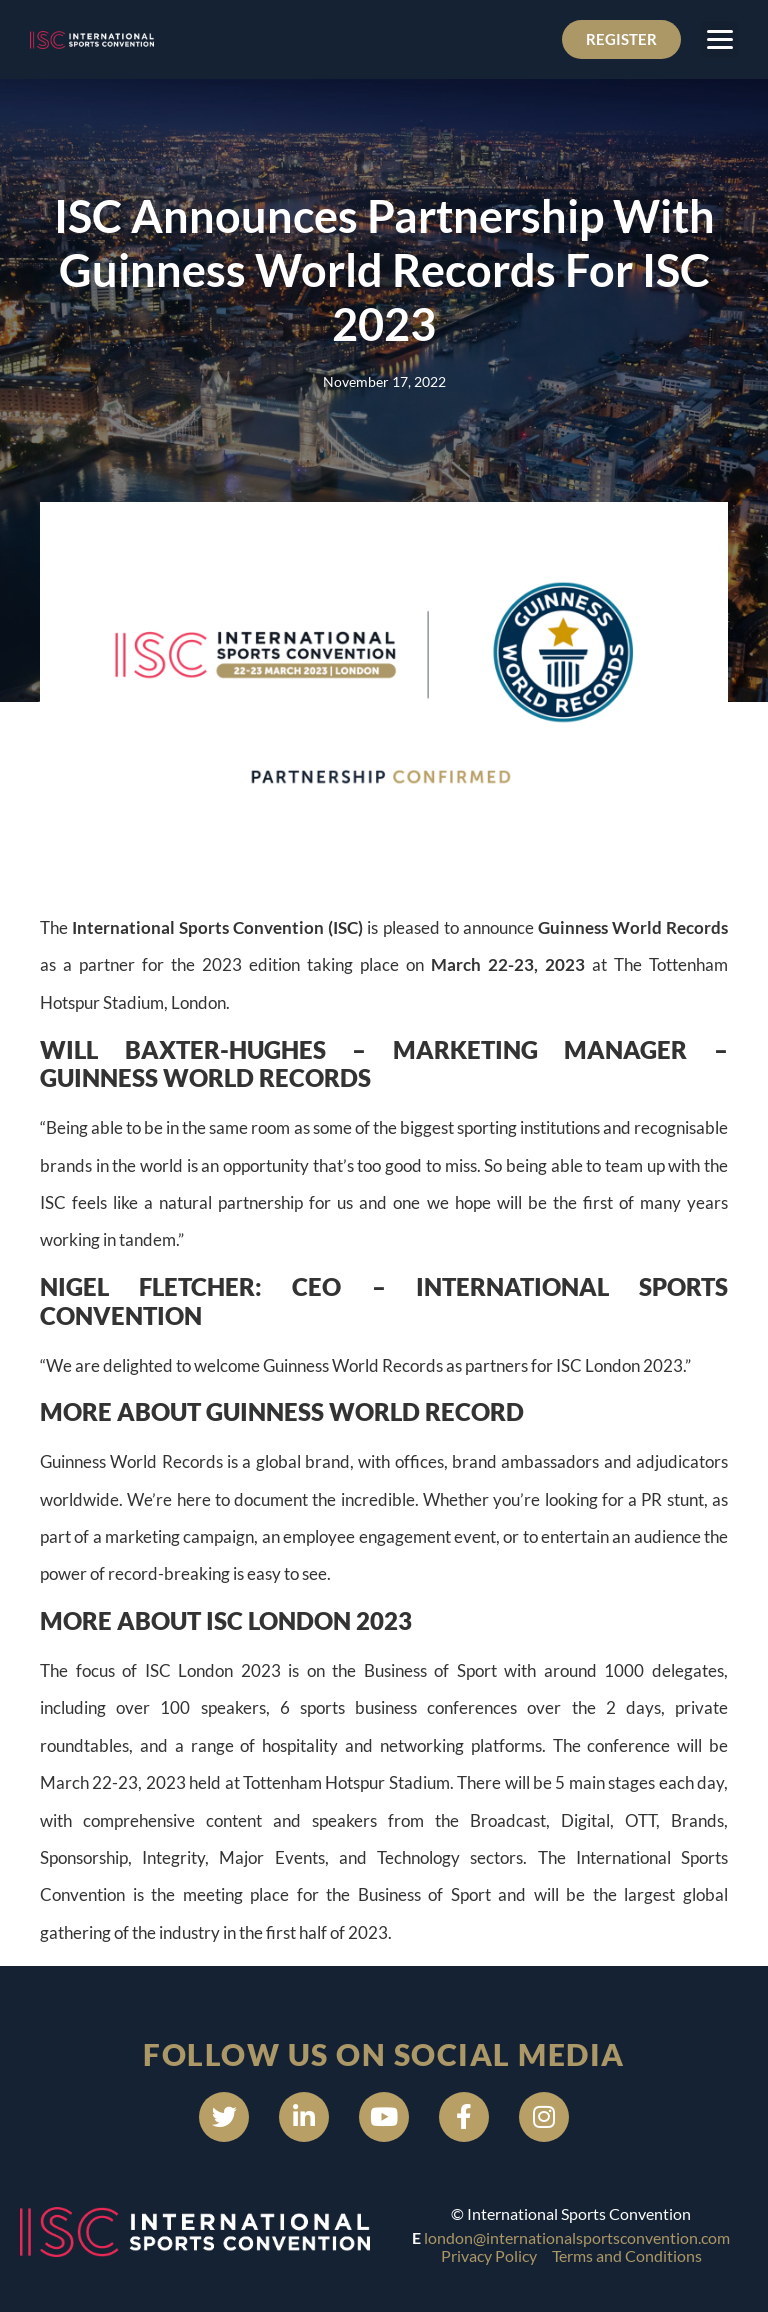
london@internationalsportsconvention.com (577, 2237)
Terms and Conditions (627, 2255)
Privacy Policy (489, 2255)
